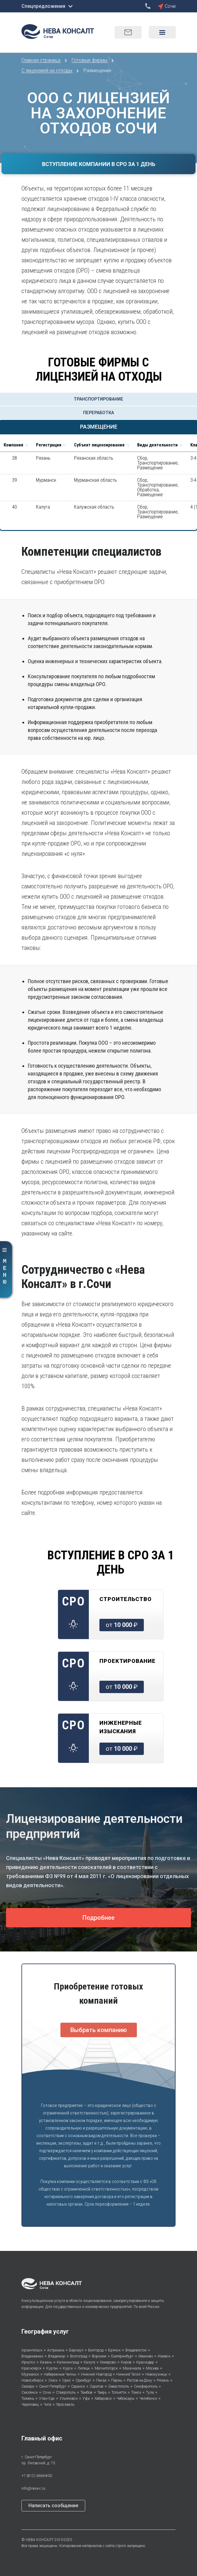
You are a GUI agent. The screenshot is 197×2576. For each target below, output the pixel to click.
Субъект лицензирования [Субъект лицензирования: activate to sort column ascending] (99, 445)
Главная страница (41, 60)
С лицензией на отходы (47, 70)
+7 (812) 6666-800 (36, 2476)
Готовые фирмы (90, 60)
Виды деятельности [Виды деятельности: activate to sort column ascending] (157, 445)
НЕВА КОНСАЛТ (39, 2540)
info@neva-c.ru (33, 2488)
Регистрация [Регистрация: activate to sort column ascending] (48, 445)
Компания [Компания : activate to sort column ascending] (13, 445)
